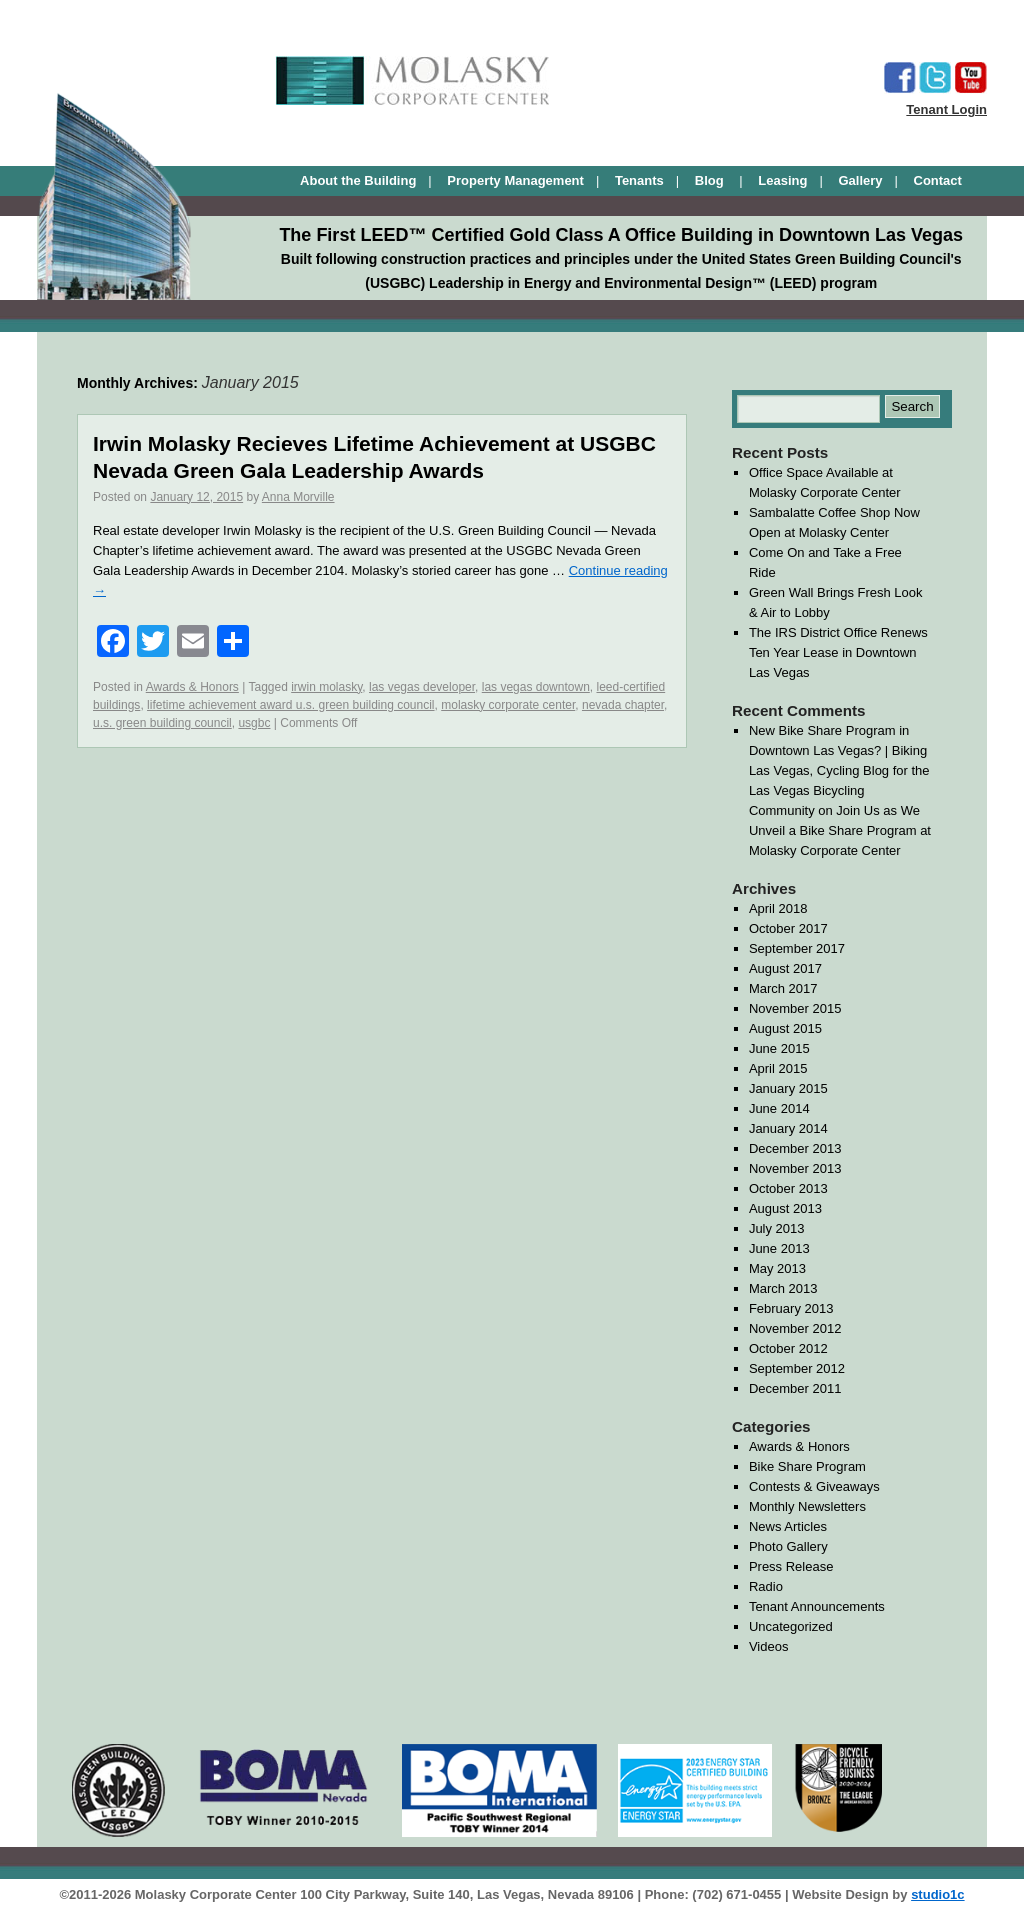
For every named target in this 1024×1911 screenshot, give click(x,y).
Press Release (791, 1566)
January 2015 (788, 1088)
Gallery (860, 180)
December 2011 (795, 1388)
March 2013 (783, 1288)
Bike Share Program (807, 1466)
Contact (938, 180)
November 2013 (795, 1168)
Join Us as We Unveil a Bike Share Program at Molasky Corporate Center (840, 830)
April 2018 (778, 908)
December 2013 (795, 1148)
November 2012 (795, 1328)
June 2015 (779, 1048)
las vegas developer (422, 687)
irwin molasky (326, 687)
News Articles (788, 1526)
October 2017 (788, 928)
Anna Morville (298, 497)
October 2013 (788, 1188)
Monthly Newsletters (807, 1506)
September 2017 (797, 948)
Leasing (782, 180)
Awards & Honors (192, 687)
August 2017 (785, 968)
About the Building (358, 180)
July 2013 (777, 1228)
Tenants (639, 180)
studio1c (937, 1894)
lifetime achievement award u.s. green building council (291, 705)
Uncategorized (791, 1626)
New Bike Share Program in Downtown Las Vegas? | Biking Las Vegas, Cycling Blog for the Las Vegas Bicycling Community (839, 770)
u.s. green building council (162, 723)
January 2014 (788, 1128)
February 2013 (791, 1308)
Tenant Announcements (817, 1606)
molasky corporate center (508, 705)
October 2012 (788, 1348)
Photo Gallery (788, 1546)
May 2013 (777, 1268)
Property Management (515, 180)
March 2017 (783, 988)
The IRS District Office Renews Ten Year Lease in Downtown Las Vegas (838, 652)
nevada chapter (623, 705)
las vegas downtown (536, 687)
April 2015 (778, 1068)
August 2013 (785, 1208)
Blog (711, 180)
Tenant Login (946, 109)
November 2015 (795, 1008)
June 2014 (779, 1108)
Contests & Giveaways (814, 1486)
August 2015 (785, 1028)
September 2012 (797, 1368)
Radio (766, 1586)
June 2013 (779, 1248)
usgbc (254, 723)
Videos (769, 1646)
